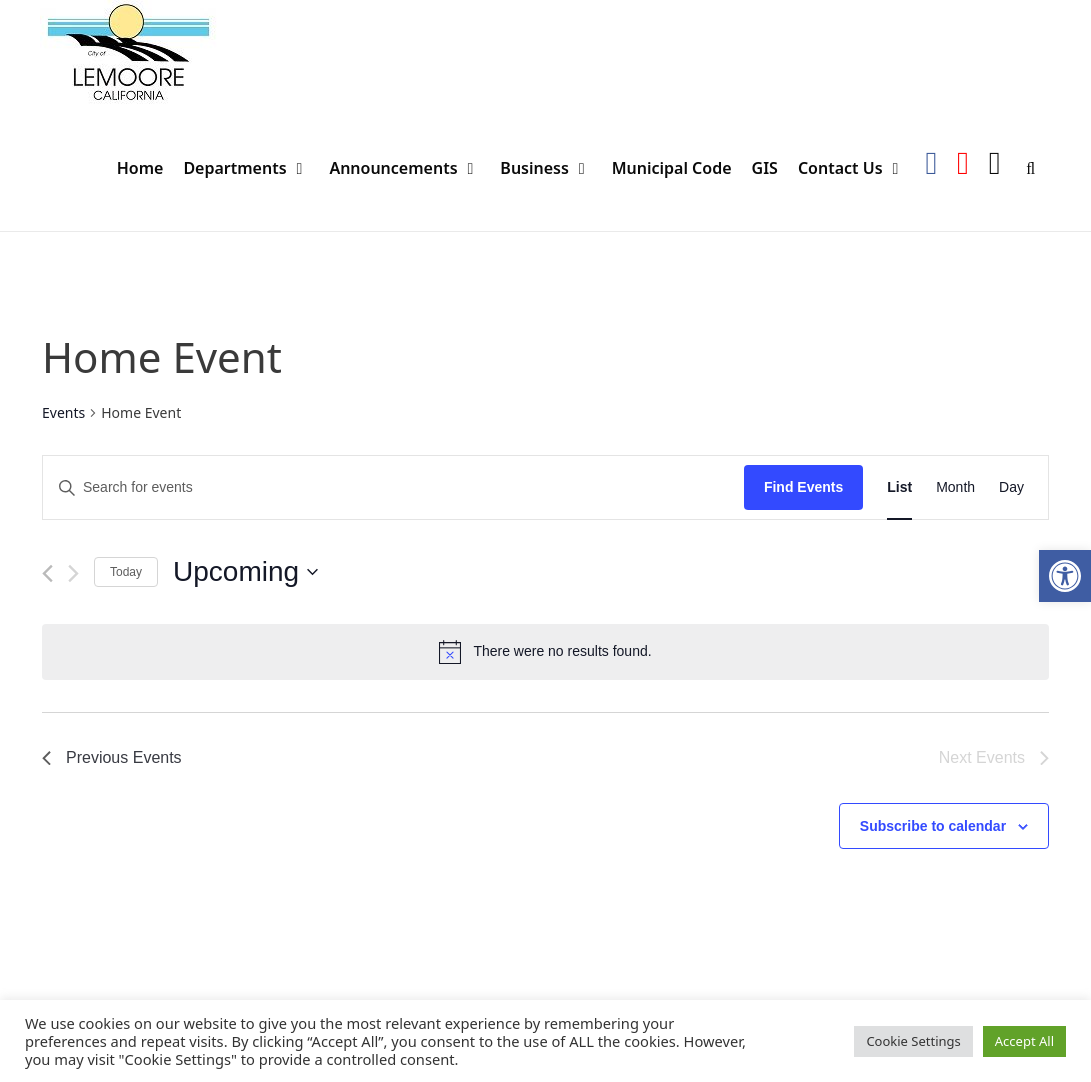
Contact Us (856, 168)
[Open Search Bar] (1030, 168)
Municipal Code (672, 168)
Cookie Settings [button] (913, 1041)
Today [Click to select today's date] (126, 572)
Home (140, 168)
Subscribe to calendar (933, 826)
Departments (251, 168)
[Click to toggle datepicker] (245, 572)
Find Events (803, 487)
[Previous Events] (47, 573)
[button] (1065, 576)
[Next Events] (73, 573)
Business (550, 168)
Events (63, 412)
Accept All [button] (1024, 1041)
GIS (765, 168)
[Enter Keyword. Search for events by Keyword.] (393, 487)
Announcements (409, 168)
